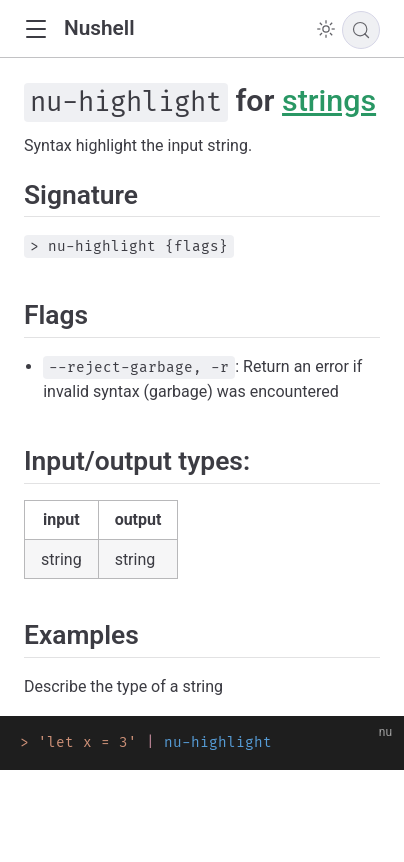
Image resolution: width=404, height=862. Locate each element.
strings (329, 100)
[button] (35, 29)
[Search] (361, 30)
